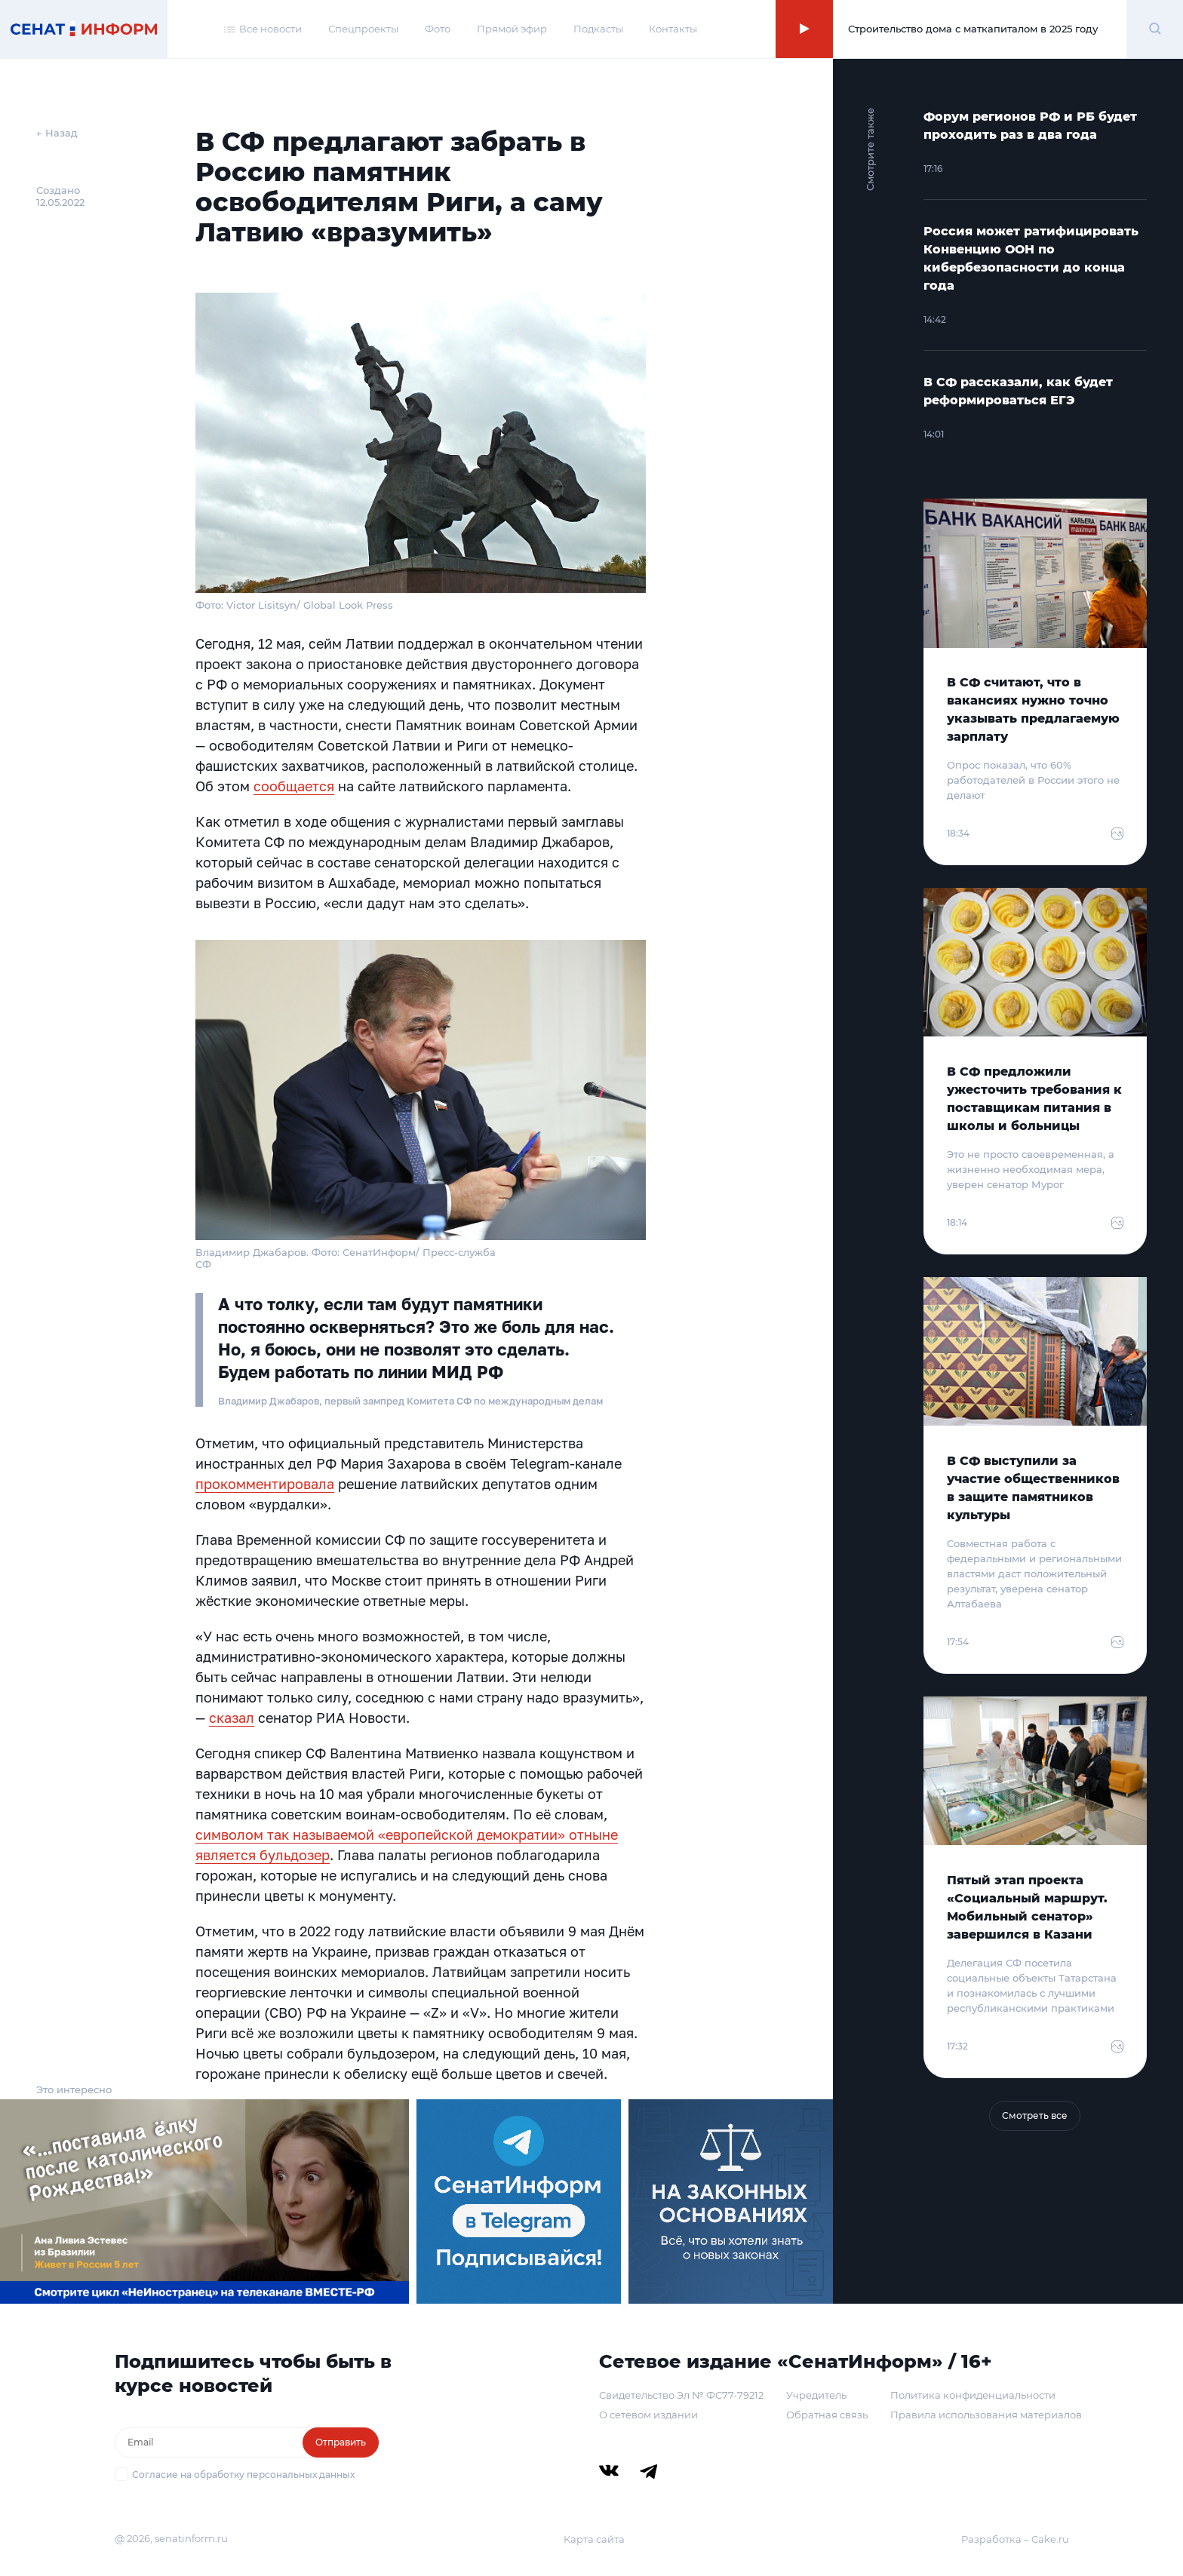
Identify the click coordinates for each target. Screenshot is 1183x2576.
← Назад (57, 133)
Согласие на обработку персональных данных (243, 2474)
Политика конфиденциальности (972, 2395)
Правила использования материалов (986, 2415)
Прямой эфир (512, 29)
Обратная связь (827, 2415)
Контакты (673, 29)
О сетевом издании (648, 2415)
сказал (231, 1717)
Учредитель (816, 2395)
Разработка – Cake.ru (1015, 2539)
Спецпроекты (363, 29)
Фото (437, 29)
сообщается (294, 786)
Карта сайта (594, 2539)
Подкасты (598, 29)
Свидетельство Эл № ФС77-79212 (681, 2395)
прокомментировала (264, 1483)
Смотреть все (1035, 2115)
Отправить (340, 2442)
